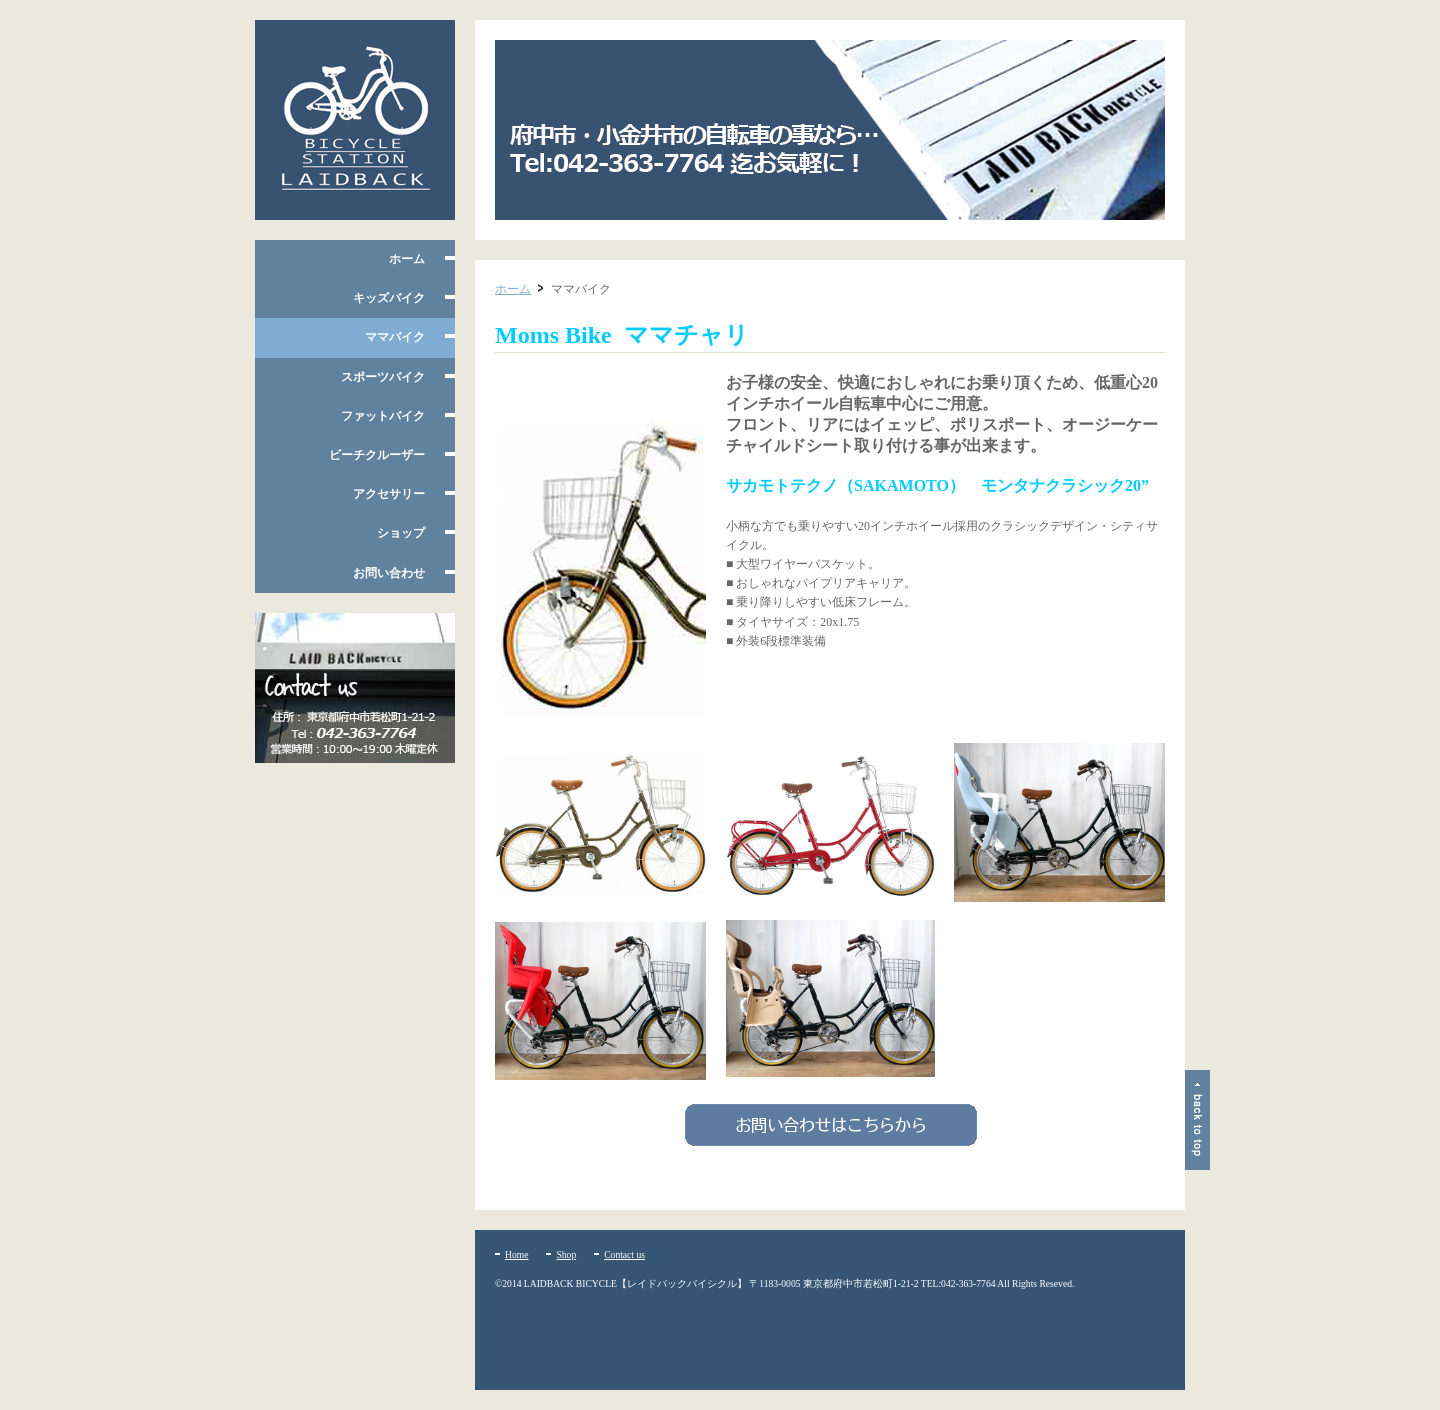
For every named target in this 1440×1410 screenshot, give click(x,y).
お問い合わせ (389, 573)
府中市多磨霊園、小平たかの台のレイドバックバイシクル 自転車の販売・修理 (355, 120)
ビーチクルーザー (377, 455)
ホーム (407, 259)
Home (516, 1254)
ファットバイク (383, 416)
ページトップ (1197, 1120)
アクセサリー (389, 494)
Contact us (624, 1254)
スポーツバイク (383, 377)
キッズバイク (389, 298)
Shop (566, 1254)
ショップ (401, 533)
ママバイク (395, 337)
